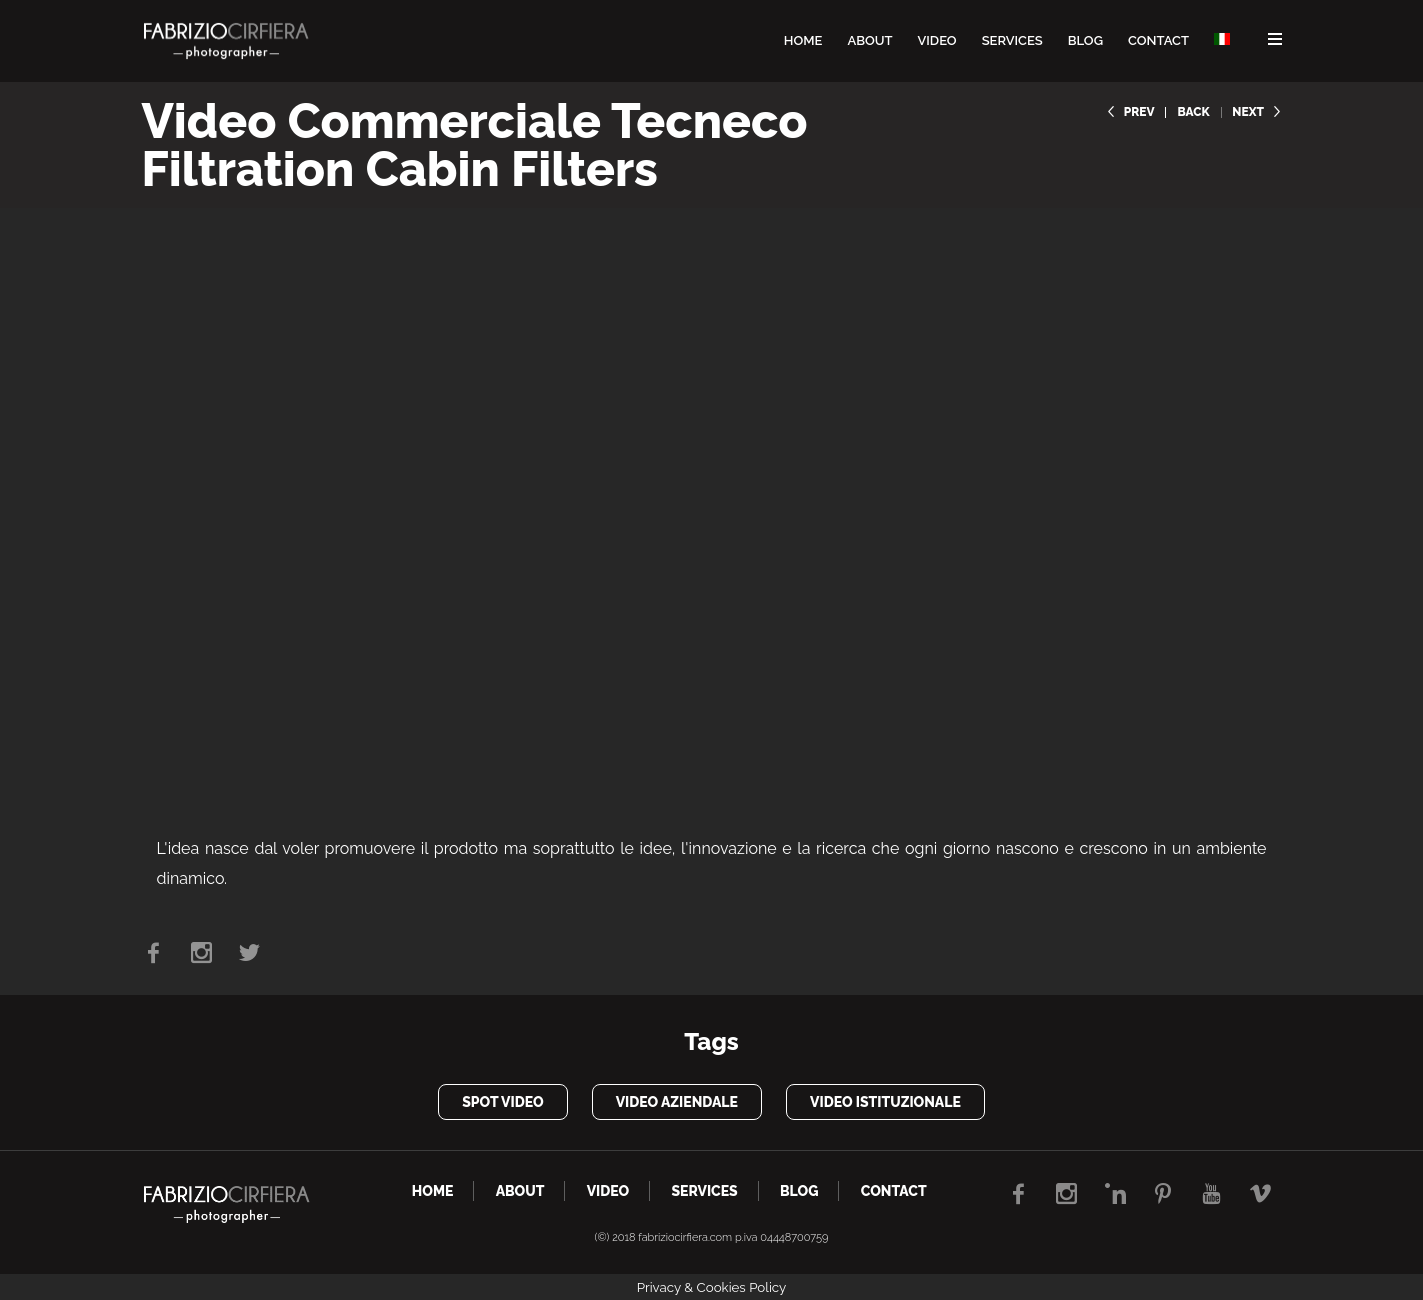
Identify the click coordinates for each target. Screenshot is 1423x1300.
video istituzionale (885, 1102)
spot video (502, 1102)
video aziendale (677, 1102)
